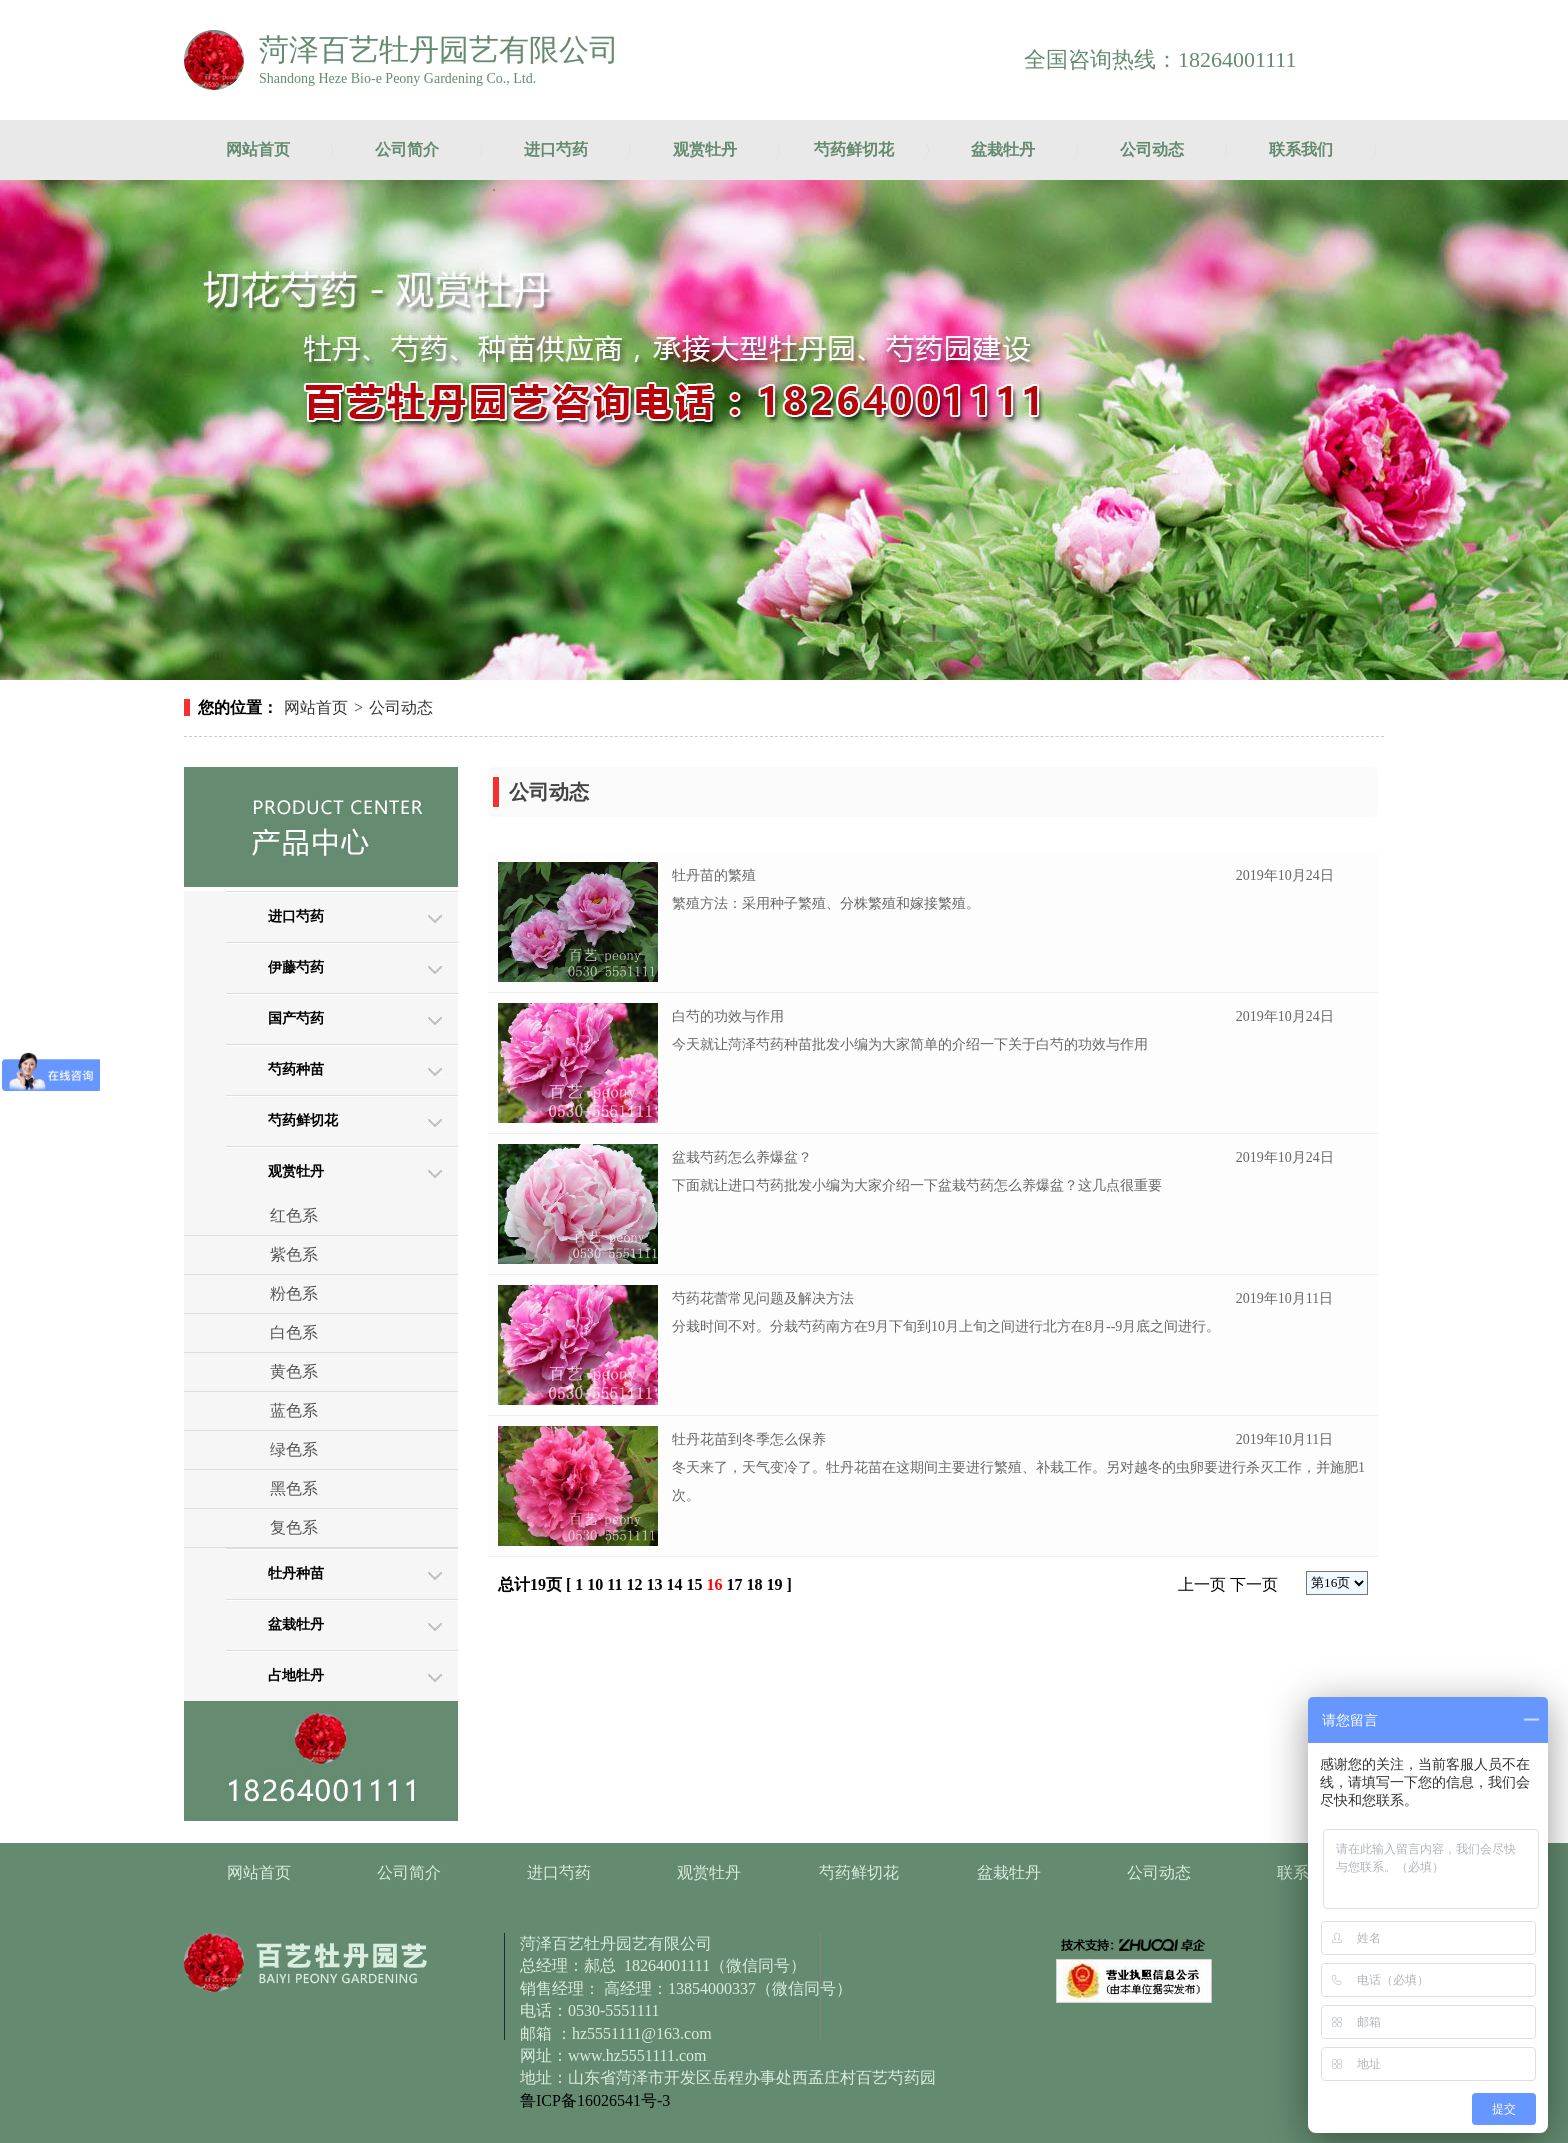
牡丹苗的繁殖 (714, 875)
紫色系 (294, 1254)
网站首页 (258, 149)
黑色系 (294, 1488)
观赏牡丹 (705, 149)
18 (754, 1584)
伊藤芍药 (296, 967)
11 (614, 1584)
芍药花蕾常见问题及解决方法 (763, 1298)
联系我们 (1301, 149)
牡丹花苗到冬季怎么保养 (749, 1439)
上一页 (1202, 1584)
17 (734, 1584)
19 (774, 1584)
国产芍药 (296, 1018)
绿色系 (294, 1449)
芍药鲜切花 (854, 149)
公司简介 (407, 149)
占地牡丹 (296, 1675)
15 (694, 1584)
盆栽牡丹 (1003, 149)
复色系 (294, 1527)
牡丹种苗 (296, 1573)
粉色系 (294, 1293)
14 (674, 1584)
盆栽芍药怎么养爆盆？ (742, 1157)
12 (634, 1584)
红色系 (294, 1215)
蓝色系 (294, 1410)
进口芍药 (556, 149)
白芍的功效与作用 (728, 1016)
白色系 (294, 1332)
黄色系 (294, 1371)
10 (595, 1584)
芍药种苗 (296, 1069)
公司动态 (1152, 149)
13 (654, 1584)
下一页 (1254, 1584)
